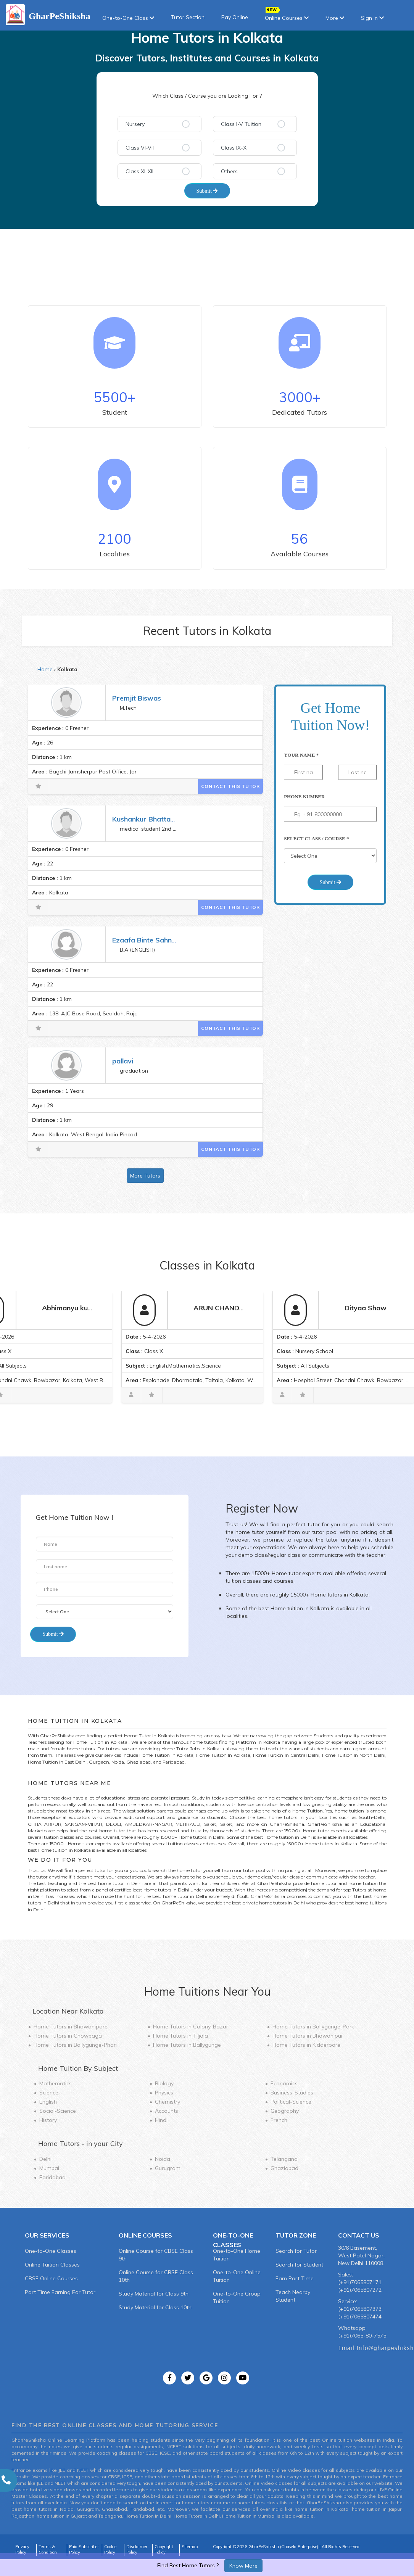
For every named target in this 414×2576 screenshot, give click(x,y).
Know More (243, 2565)
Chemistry (167, 2101)
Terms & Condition (48, 2549)
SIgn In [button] (372, 17)
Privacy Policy (22, 2549)
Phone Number (304, 796)
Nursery (135, 124)
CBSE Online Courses (51, 2278)
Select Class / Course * (316, 838)
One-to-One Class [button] (128, 17)
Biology (164, 2083)
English (48, 2101)
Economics (284, 2083)
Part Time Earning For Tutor (60, 2292)
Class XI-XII (139, 171)
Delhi (45, 2159)
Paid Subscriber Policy (84, 2549)
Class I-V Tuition (241, 124)
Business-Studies (292, 2092)
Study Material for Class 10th (155, 2307)
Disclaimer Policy (136, 2549)
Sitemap (190, 2546)
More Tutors (145, 1175)
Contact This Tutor (230, 786)
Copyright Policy (164, 2549)
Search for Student (299, 2264)
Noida (162, 2159)
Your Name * (301, 755)
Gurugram (167, 2168)
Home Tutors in (71, 2026)
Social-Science (57, 2110)
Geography (285, 2110)
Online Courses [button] (287, 15)
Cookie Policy (110, 2549)
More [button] (334, 17)
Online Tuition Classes (52, 2264)
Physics (164, 2092)
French (279, 2120)
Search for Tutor (296, 2250)
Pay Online (234, 17)
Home (45, 669)
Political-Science (291, 2101)
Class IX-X (233, 147)
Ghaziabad (284, 2168)
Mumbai (49, 2168)
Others (229, 171)
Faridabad (52, 2177)
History (48, 2120)
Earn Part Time (294, 2278)
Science (48, 2092)
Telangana (284, 2159)
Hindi (161, 2120)
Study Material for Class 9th (153, 2293)
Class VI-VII (140, 147)
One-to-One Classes (50, 2250)
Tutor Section (188, 17)
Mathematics (55, 2083)
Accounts (166, 2110)
